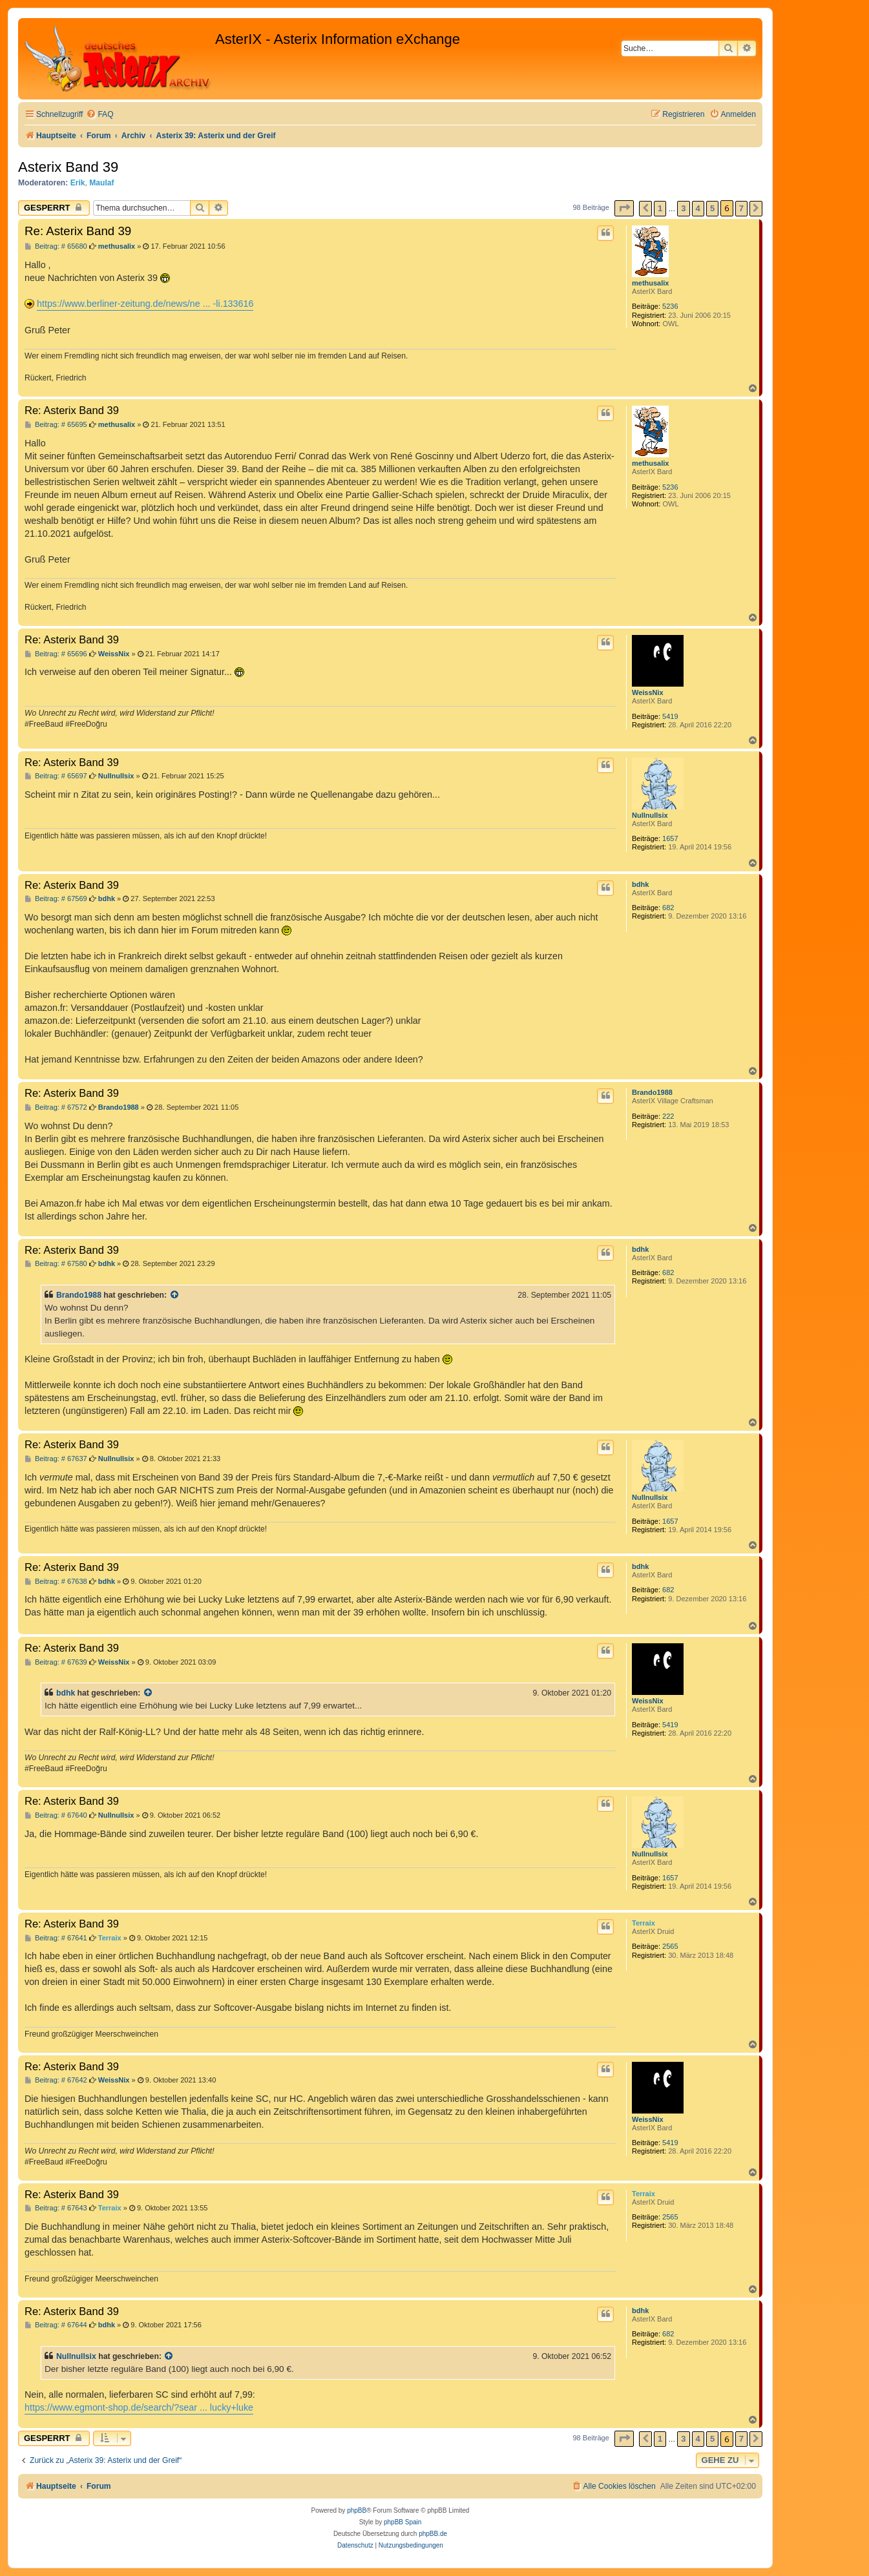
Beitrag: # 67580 (56, 1264)
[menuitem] (99, 114)
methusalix (650, 283)
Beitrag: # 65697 (56, 776)
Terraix (643, 1923)
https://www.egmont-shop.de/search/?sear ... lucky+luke (139, 2407)
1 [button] (660, 208)
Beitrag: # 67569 (56, 899)
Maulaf (101, 182)
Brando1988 (652, 1092)
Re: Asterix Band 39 (78, 231)
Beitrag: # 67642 (56, 2080)
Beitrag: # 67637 (56, 1459)
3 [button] (683, 208)
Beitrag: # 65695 (56, 425)
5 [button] (712, 208)
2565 (670, 1946)
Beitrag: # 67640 (56, 1815)
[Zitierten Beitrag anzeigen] (175, 1295)
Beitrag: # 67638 (56, 1581)
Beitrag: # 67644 (56, 2325)
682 (668, 907)
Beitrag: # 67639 (56, 1662)
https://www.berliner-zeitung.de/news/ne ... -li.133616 (145, 303)
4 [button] (698, 208)
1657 (670, 838)
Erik (77, 182)
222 (668, 1116)
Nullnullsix (650, 815)
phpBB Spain (402, 2522)
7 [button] (741, 208)
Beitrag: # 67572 (56, 1107)
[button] (624, 208)
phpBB (356, 2510)
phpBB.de (433, 2533)
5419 (670, 716)
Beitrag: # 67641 (56, 1938)
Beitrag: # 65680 (56, 246)
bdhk (640, 884)
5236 (670, 306)
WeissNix (648, 692)
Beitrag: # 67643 (56, 2208)
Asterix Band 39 (68, 167)
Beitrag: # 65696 (56, 654)
